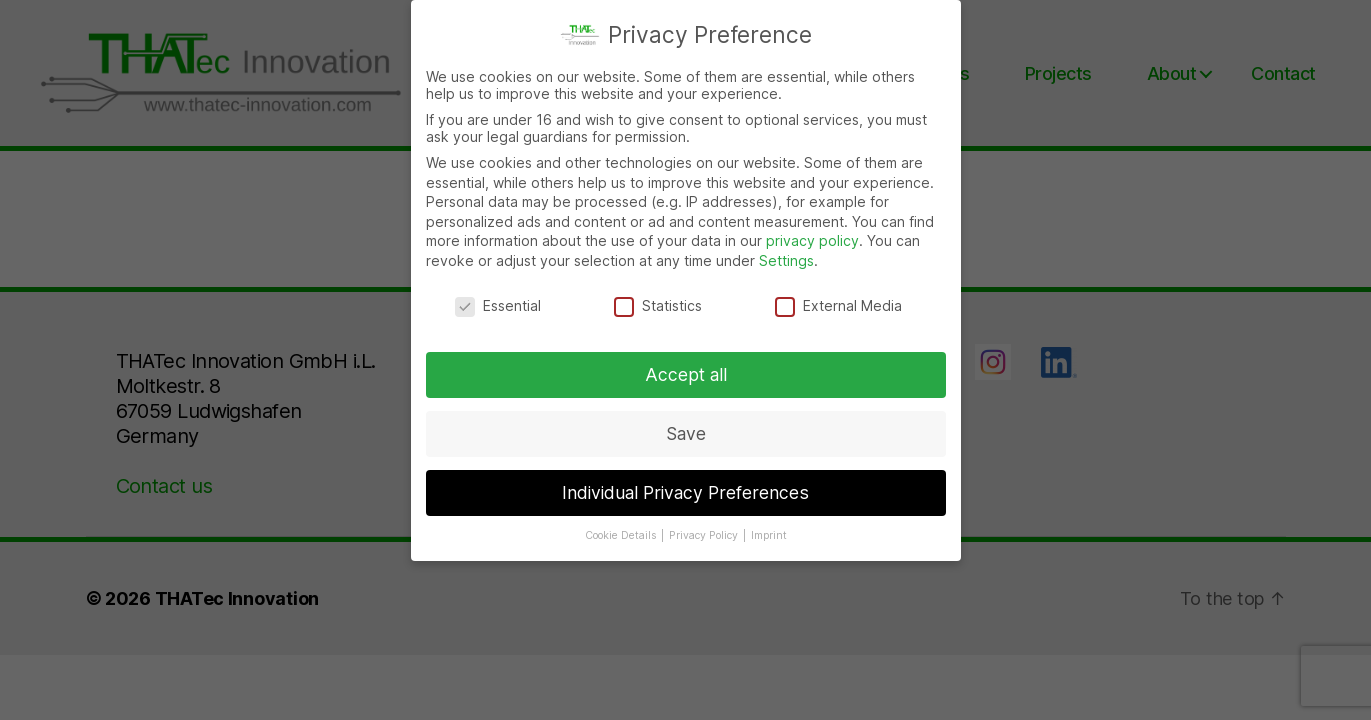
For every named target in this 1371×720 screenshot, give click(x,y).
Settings (786, 260)
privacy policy (812, 240)
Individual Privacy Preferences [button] (685, 492)
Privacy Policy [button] (705, 535)
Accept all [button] (686, 374)
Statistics (658, 305)
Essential (498, 305)
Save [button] (686, 433)
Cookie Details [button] (622, 535)
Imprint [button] (769, 535)
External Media (838, 305)
